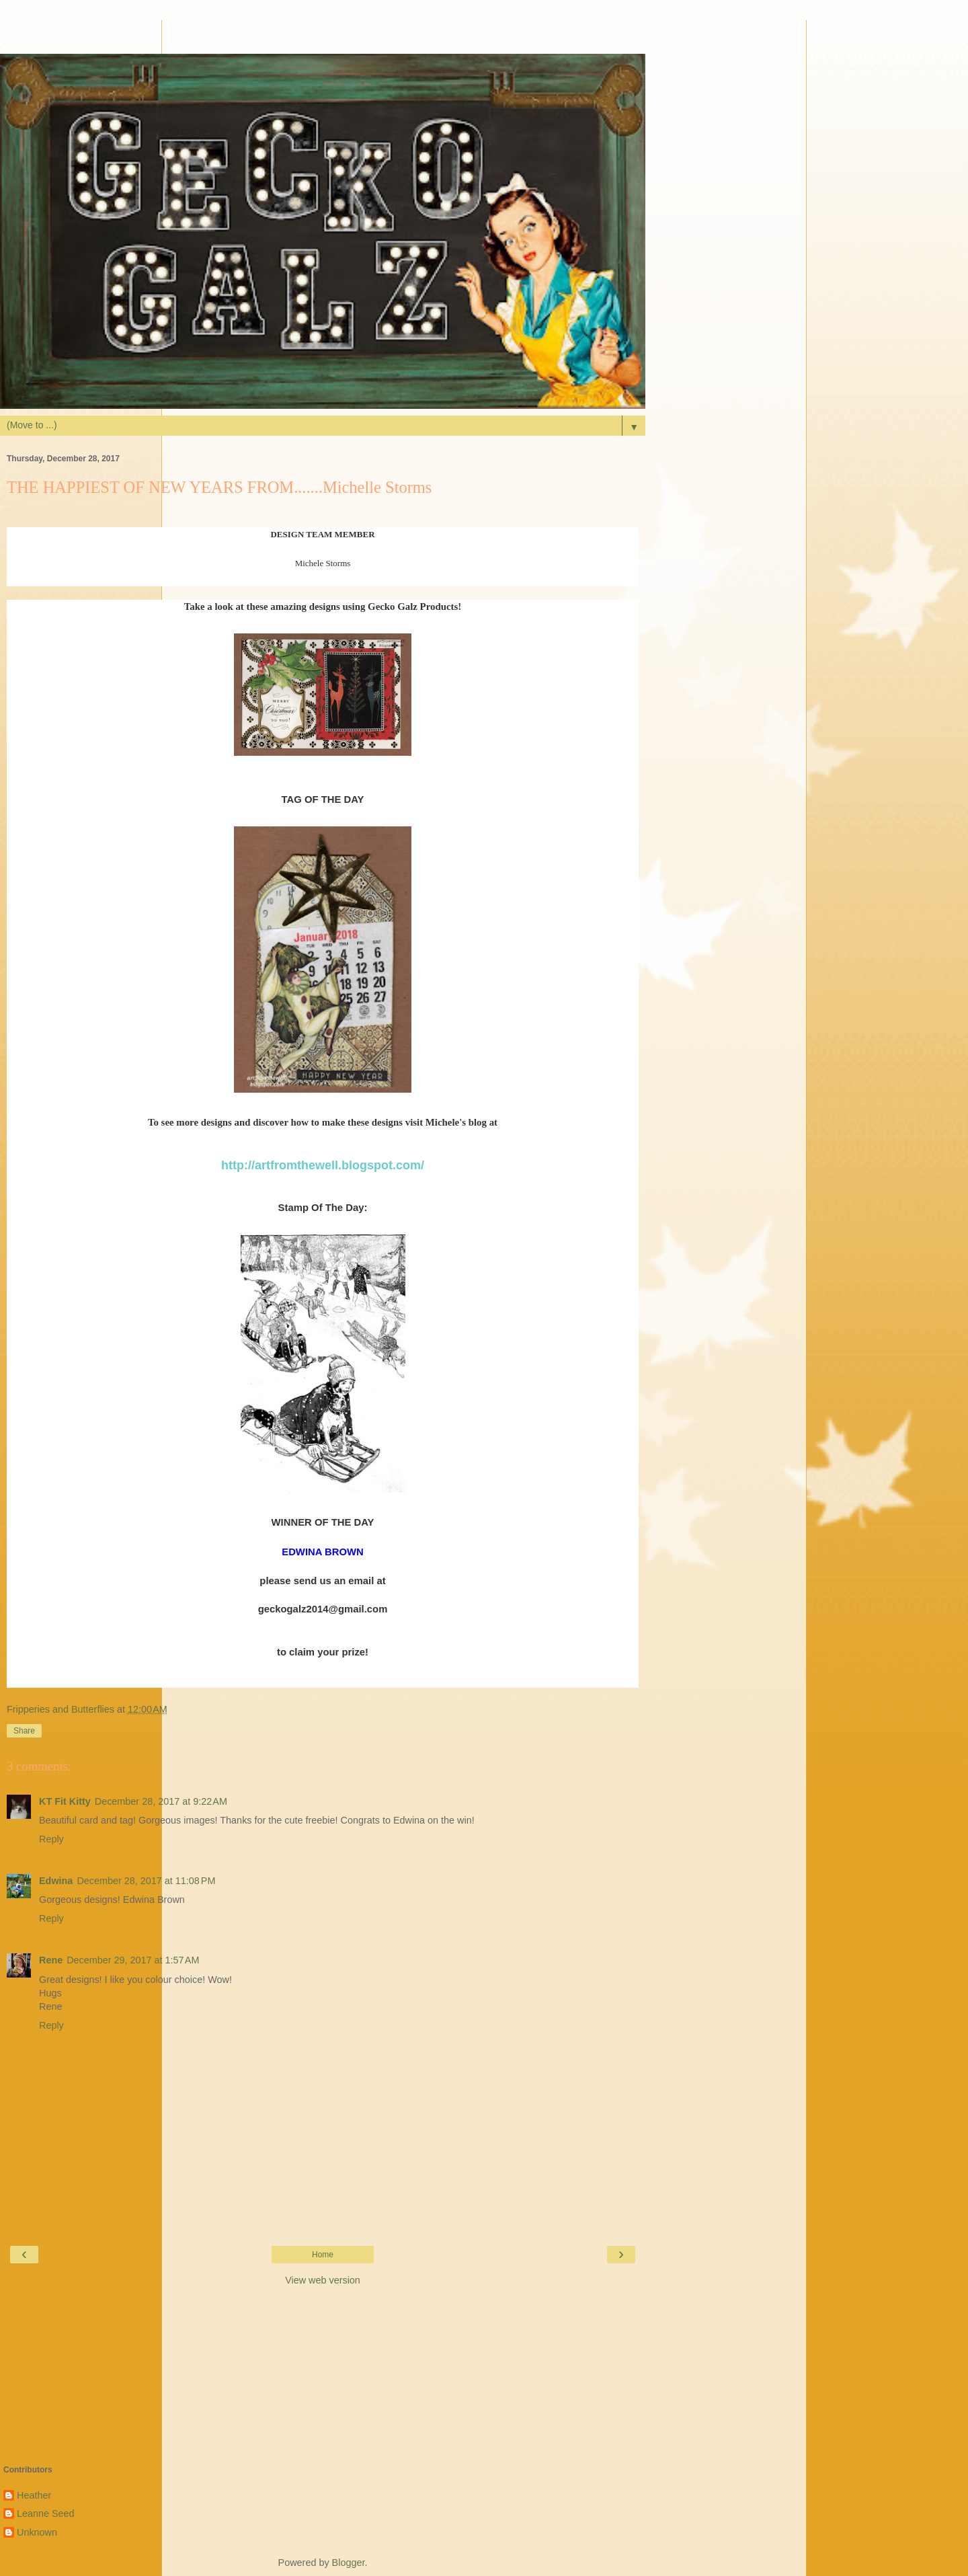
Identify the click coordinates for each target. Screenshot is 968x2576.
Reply (51, 1839)
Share (24, 1730)
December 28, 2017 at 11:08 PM (146, 1880)
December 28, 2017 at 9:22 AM (161, 1801)
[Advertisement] (322, 37)
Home (322, 2254)
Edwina (56, 1880)
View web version (322, 2280)
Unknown (37, 2532)
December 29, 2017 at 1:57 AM (133, 1960)
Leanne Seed (46, 2513)
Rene (51, 1960)
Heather (34, 2495)
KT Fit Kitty (65, 1801)
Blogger (348, 2562)
